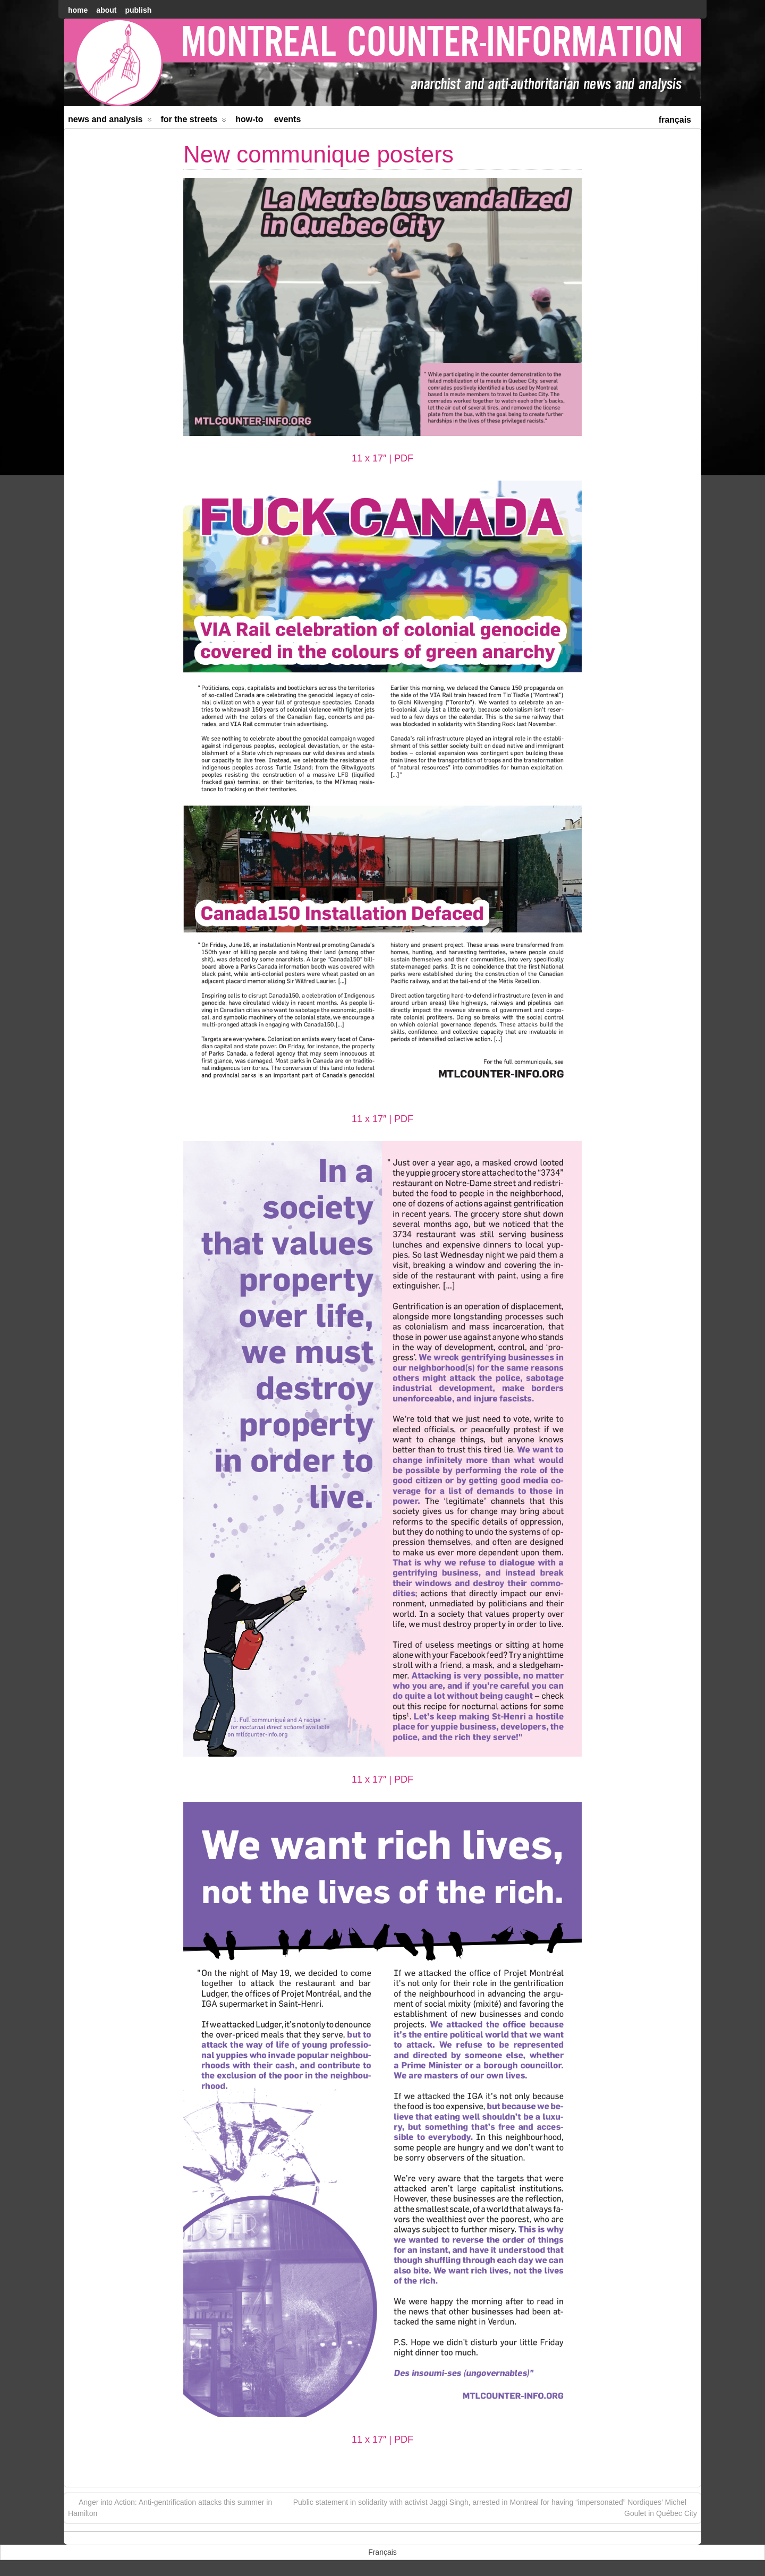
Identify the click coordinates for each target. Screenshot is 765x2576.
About (106, 10)
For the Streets (194, 121)
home (78, 10)
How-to (249, 119)
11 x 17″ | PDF (382, 458)
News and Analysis (110, 121)
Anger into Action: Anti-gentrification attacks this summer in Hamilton (170, 2507)
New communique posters (318, 154)
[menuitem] (674, 118)
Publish (138, 10)
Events (287, 119)
